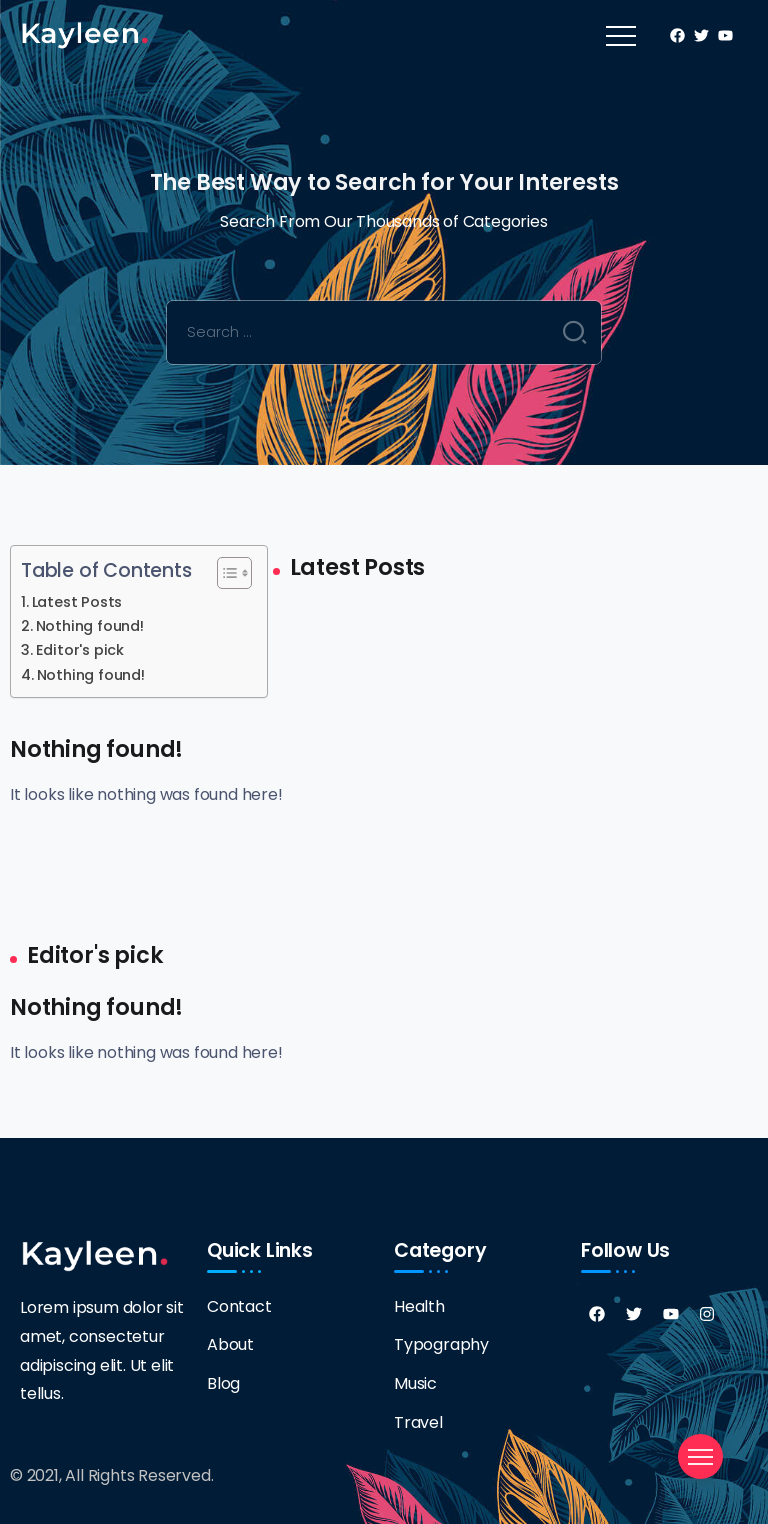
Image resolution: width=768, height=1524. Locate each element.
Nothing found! (90, 626)
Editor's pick (80, 650)
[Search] (384, 332)
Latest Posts (77, 602)
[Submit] (575, 332)
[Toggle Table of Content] (224, 573)
